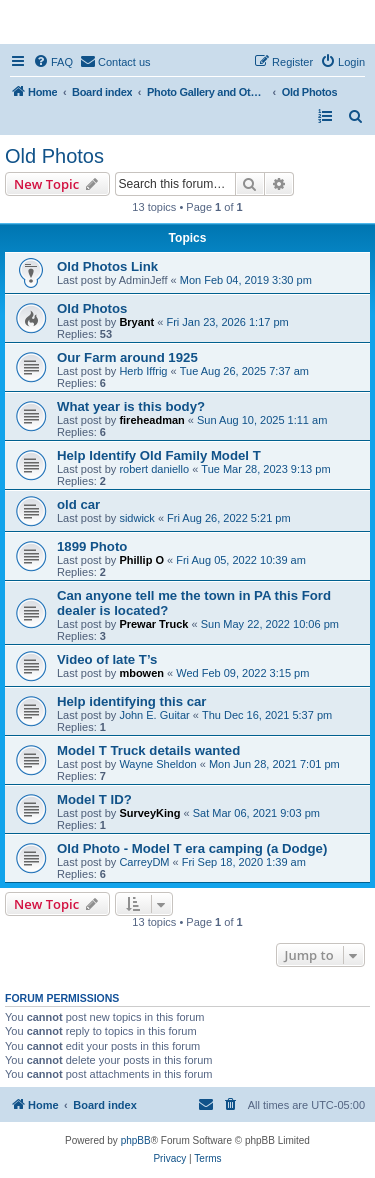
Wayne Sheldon (157, 764)
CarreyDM (144, 862)
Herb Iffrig (143, 371)
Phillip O (141, 560)
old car (78, 504)
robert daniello (154, 469)
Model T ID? (94, 799)
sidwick (136, 518)
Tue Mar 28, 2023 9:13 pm (265, 469)
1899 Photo (92, 546)
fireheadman (151, 420)
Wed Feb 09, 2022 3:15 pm (242, 673)
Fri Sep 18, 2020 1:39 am (244, 862)
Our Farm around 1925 (127, 357)
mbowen (141, 673)
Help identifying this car (131, 701)
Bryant (136, 322)
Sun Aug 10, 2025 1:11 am (262, 420)
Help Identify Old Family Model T (159, 455)
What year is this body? (131, 406)
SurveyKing (149, 813)
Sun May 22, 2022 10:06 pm (270, 624)
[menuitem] (53, 62)
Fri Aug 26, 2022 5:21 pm (229, 518)
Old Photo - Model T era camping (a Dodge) (192, 848)
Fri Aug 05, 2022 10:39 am (241, 560)
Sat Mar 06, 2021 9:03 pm (256, 813)
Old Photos (54, 156)
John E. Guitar (154, 715)
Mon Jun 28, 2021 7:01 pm (274, 764)
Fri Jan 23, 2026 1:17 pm (227, 322)
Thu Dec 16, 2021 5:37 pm (267, 715)
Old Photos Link (107, 266)
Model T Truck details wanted (148, 750)
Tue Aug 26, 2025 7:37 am (244, 371)
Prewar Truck (153, 624)
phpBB (136, 1140)
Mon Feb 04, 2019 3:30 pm (246, 280)
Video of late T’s (107, 659)
